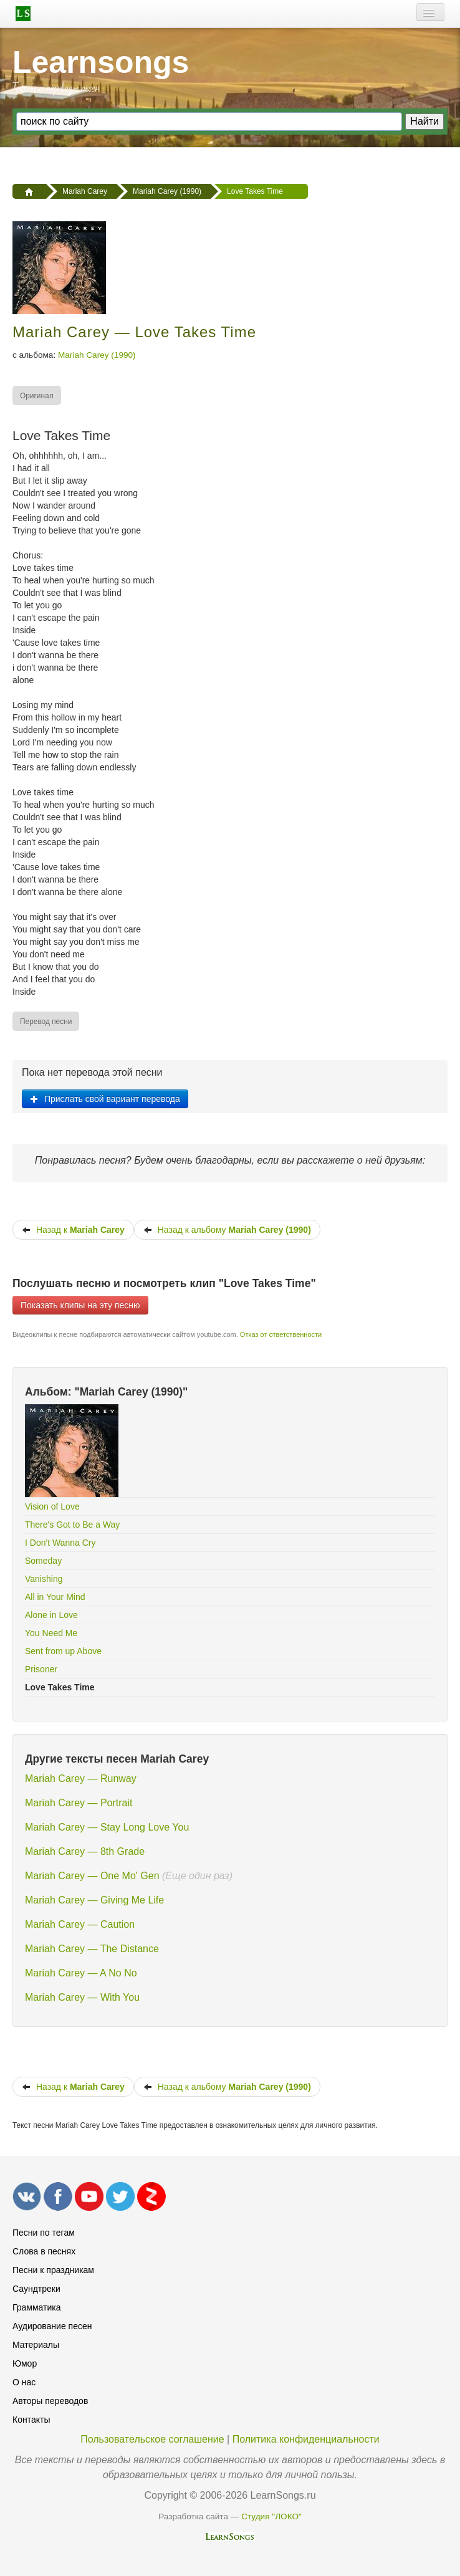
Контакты (31, 2420)
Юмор (24, 2363)
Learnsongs (100, 62)
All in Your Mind (55, 1597)
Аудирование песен (52, 2326)
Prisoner (41, 1669)
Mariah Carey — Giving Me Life (94, 1900)
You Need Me (51, 1633)
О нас (24, 2382)
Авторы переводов (50, 2401)
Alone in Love (51, 1615)
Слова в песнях (43, 2251)
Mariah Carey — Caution (80, 1924)
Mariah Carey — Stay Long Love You (107, 1827)
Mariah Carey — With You (82, 1997)
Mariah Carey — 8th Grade (85, 1851)
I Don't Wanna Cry (60, 1543)
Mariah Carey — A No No (81, 1973)
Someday (43, 1561)
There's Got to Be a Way (72, 1525)
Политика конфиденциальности (306, 2439)
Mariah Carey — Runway (81, 1778)
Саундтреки (36, 2289)
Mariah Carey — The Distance (92, 1948)
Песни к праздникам (53, 2270)
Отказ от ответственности (281, 1334)
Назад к (73, 1230)
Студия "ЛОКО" (271, 2516)
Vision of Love (52, 1506)
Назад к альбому (227, 1230)
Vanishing (43, 1579)
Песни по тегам (43, 2233)
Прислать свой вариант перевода (105, 1099)
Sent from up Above (63, 1651)
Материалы (35, 2345)
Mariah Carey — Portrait (79, 1803)
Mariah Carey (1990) (97, 355)
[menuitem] (37, 395)
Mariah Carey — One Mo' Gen (92, 1875)
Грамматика (36, 2307)
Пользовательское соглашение (152, 2439)
